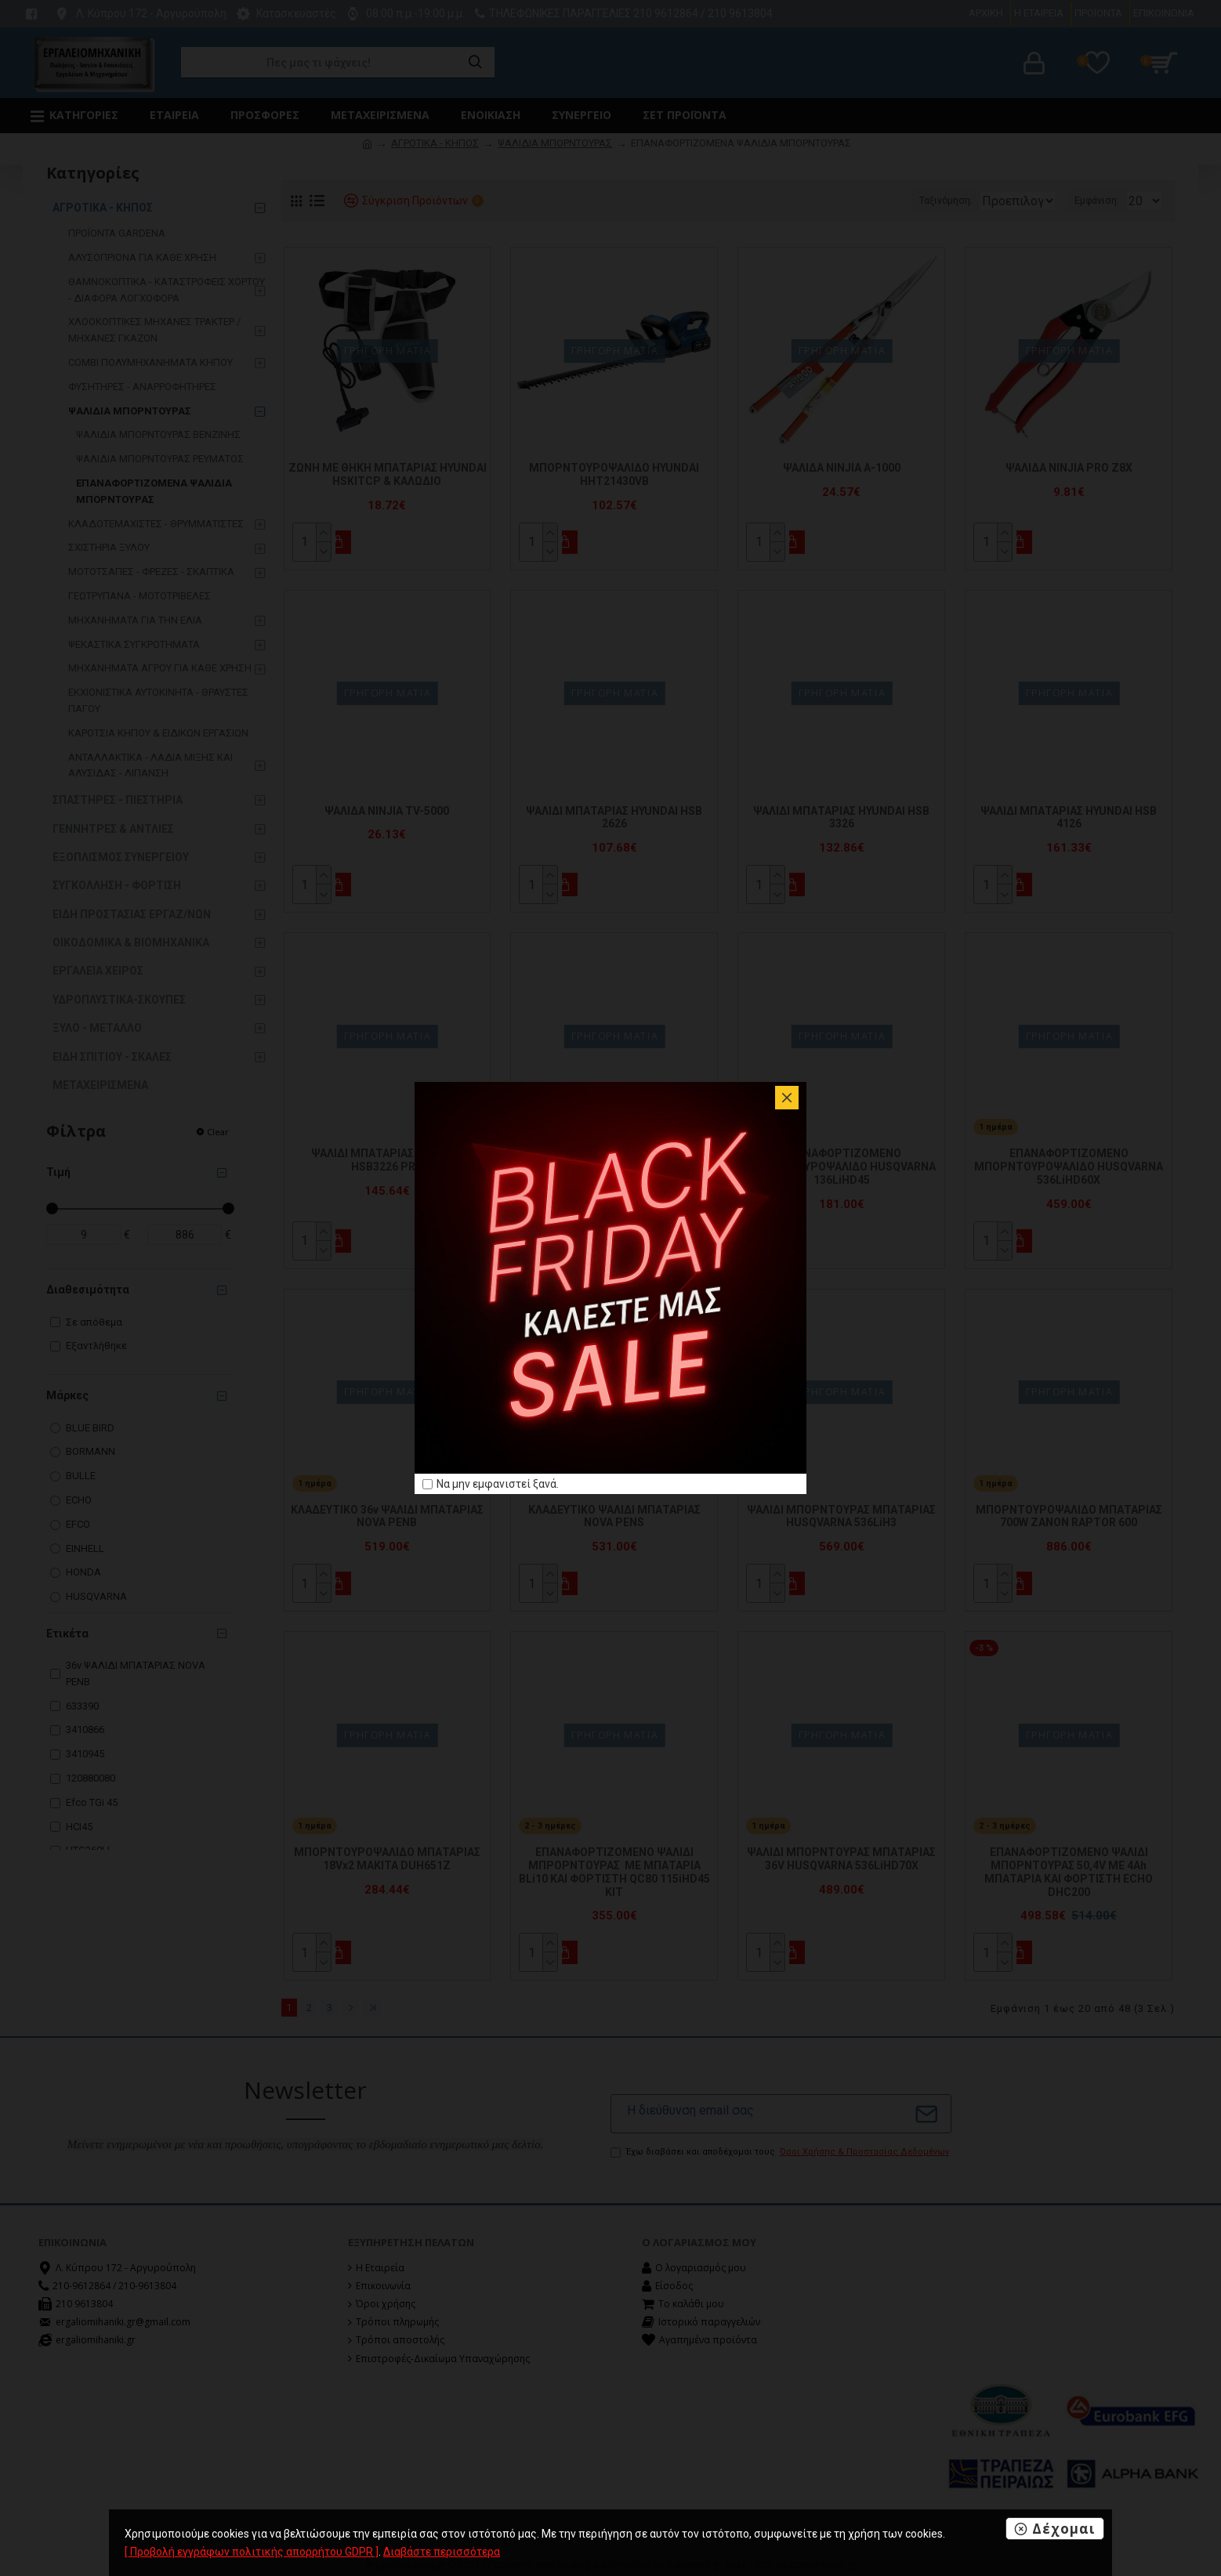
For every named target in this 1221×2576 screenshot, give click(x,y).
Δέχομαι (1064, 2529)
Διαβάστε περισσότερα (441, 2551)
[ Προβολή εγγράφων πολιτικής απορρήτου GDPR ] (252, 2551)
